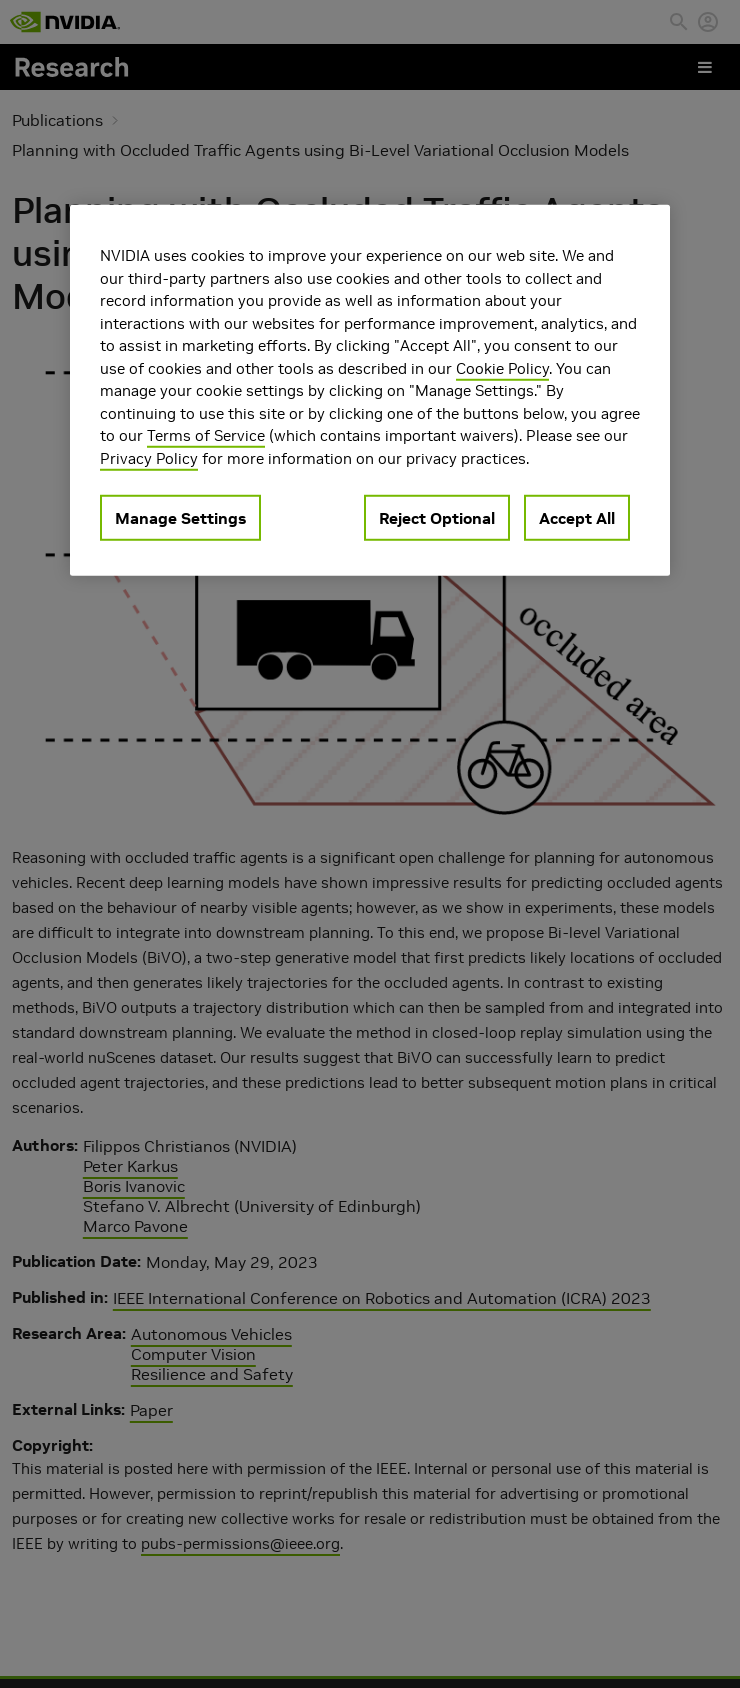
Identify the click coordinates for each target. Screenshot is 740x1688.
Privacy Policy (149, 457)
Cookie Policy (502, 367)
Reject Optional (437, 518)
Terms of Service (206, 435)
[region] (370, 390)
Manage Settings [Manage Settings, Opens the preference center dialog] (180, 518)
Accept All (577, 518)
